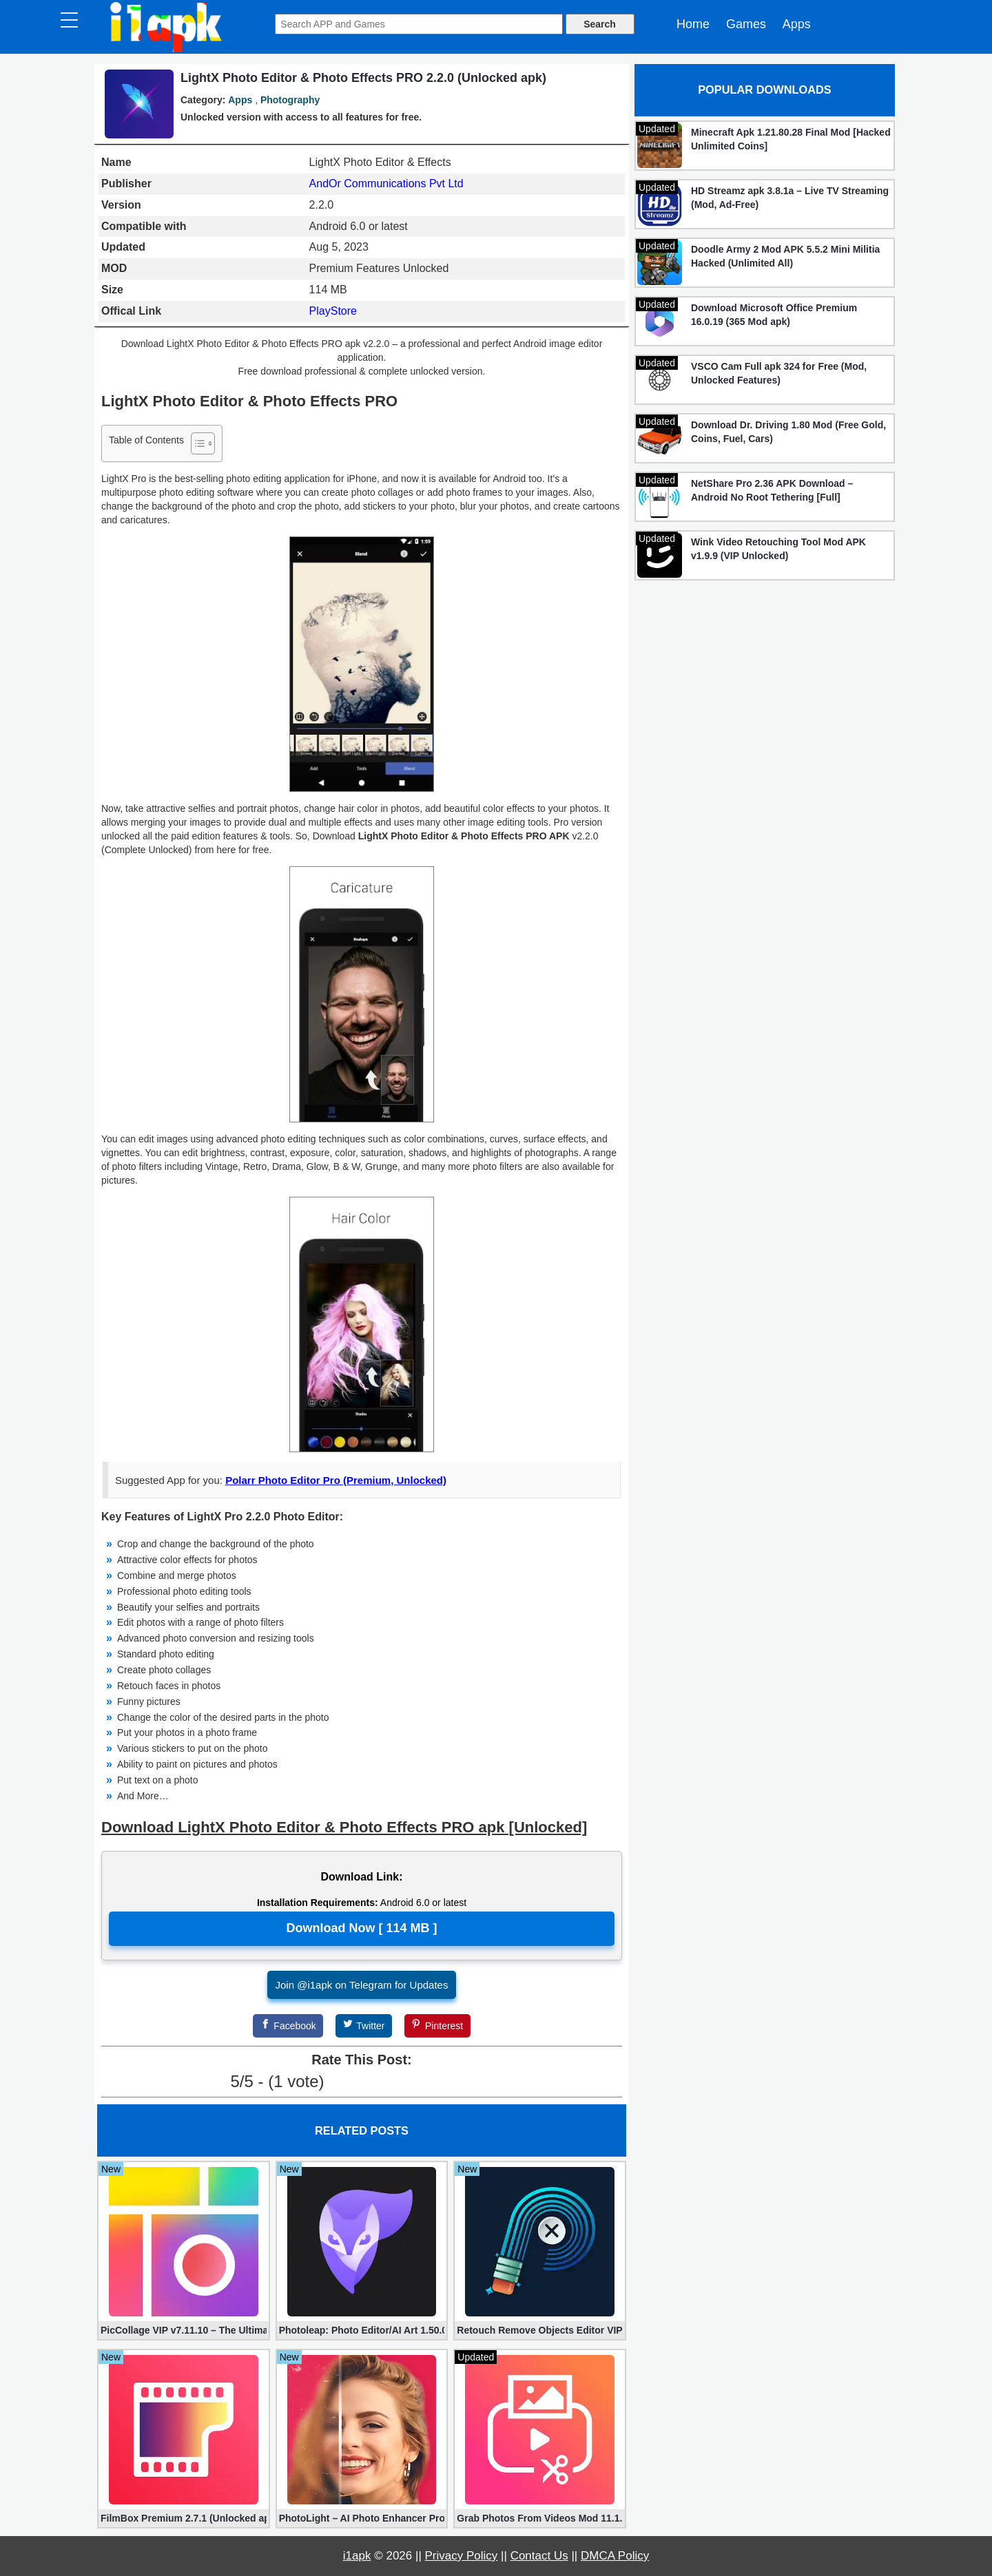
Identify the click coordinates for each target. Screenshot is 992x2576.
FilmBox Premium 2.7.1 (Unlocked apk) (184, 2518)
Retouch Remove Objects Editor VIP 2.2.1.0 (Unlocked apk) (540, 2330)
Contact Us (539, 2555)
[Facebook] (288, 2026)
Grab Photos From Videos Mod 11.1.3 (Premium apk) (540, 2518)
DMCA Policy (615, 2555)
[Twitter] (363, 2026)
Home (693, 24)
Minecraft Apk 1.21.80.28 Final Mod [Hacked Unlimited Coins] (791, 139)
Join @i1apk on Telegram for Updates (362, 1985)
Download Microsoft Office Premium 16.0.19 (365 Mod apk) (774, 314)
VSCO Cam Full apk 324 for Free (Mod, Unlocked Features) (779, 373)
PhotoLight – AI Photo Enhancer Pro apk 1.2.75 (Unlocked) (362, 2518)
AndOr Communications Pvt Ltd (386, 183)
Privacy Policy (461, 2555)
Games (746, 24)
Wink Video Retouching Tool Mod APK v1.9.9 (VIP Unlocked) (778, 548)
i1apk (357, 2555)
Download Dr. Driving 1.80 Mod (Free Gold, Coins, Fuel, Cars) (788, 431)
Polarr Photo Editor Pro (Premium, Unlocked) (335, 1480)
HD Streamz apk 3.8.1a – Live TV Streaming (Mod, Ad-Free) (790, 197)
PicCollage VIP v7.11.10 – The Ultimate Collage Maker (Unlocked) (184, 2330)
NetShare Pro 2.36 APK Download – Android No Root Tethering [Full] (772, 490)
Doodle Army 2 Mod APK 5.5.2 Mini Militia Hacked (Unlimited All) (785, 256)
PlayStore (333, 311)
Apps (797, 24)
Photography (290, 99)
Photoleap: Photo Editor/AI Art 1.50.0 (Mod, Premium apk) (362, 2330)
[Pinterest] (437, 2026)
